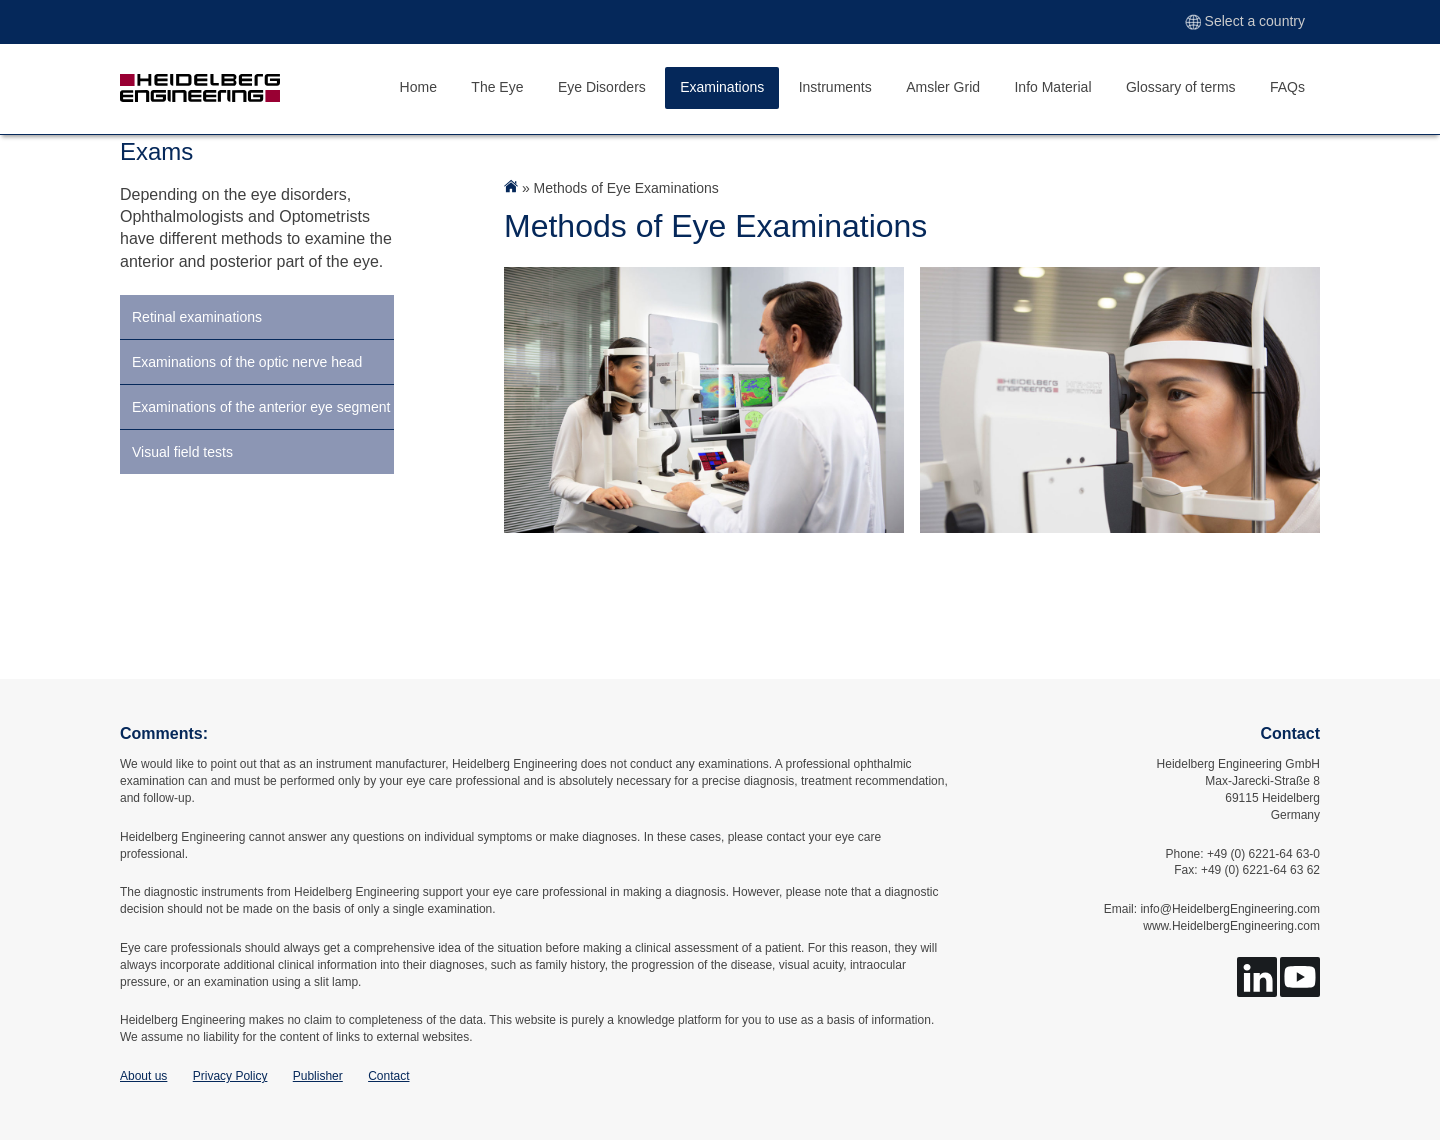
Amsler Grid (943, 87)
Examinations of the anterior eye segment (261, 407)
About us (143, 1076)
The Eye (497, 87)
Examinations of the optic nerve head (247, 362)
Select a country (1245, 21)
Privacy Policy (230, 1076)
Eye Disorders (602, 87)
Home (418, 87)
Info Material (1052, 87)
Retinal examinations (197, 317)
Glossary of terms (1181, 87)
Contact (388, 1076)
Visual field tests (182, 452)
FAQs (1287, 87)
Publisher (318, 1076)
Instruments (835, 87)
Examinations (722, 87)
